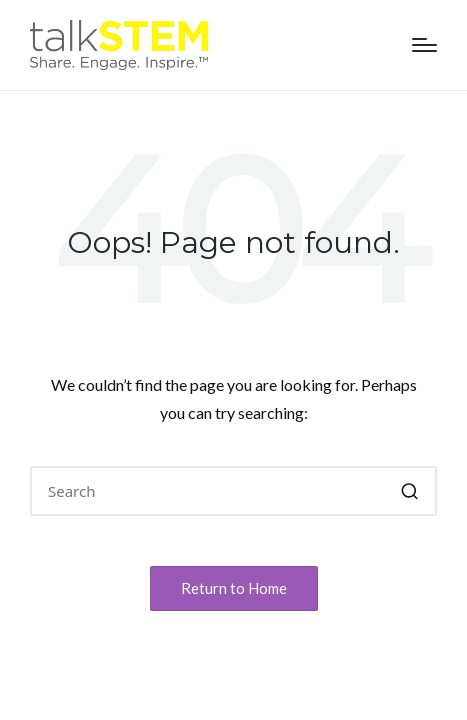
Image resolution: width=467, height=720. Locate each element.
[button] (409, 491)
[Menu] (424, 45)
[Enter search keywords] (233, 491)
